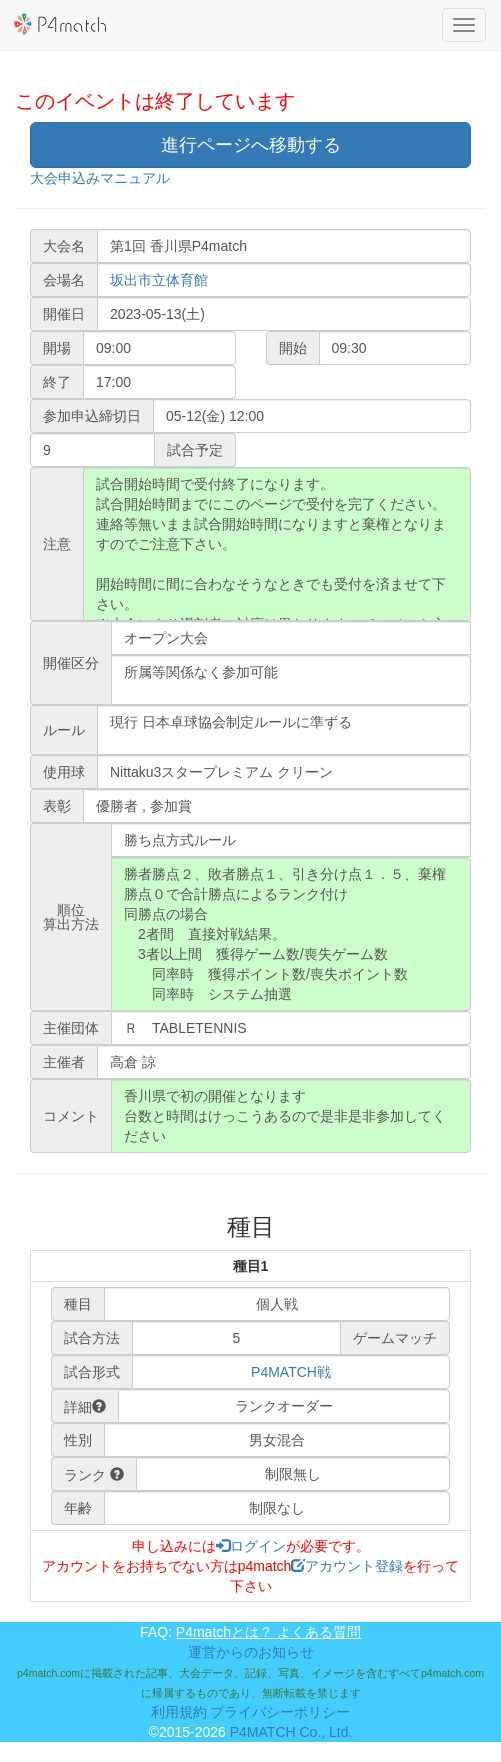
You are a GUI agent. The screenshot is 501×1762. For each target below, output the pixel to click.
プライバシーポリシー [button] (280, 1712)
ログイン (251, 1546)
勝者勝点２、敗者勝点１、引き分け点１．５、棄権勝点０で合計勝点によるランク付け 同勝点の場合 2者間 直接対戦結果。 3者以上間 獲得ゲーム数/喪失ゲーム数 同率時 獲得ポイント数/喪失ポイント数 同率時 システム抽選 (291, 934)
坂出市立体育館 (159, 280)
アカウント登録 (347, 1566)
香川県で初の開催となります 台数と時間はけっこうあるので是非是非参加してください (291, 1116)
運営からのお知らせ (251, 1652)
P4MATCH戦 (291, 1372)
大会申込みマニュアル (100, 178)
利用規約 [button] (179, 1712)
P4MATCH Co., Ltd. (291, 1732)
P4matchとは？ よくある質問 (268, 1632)
